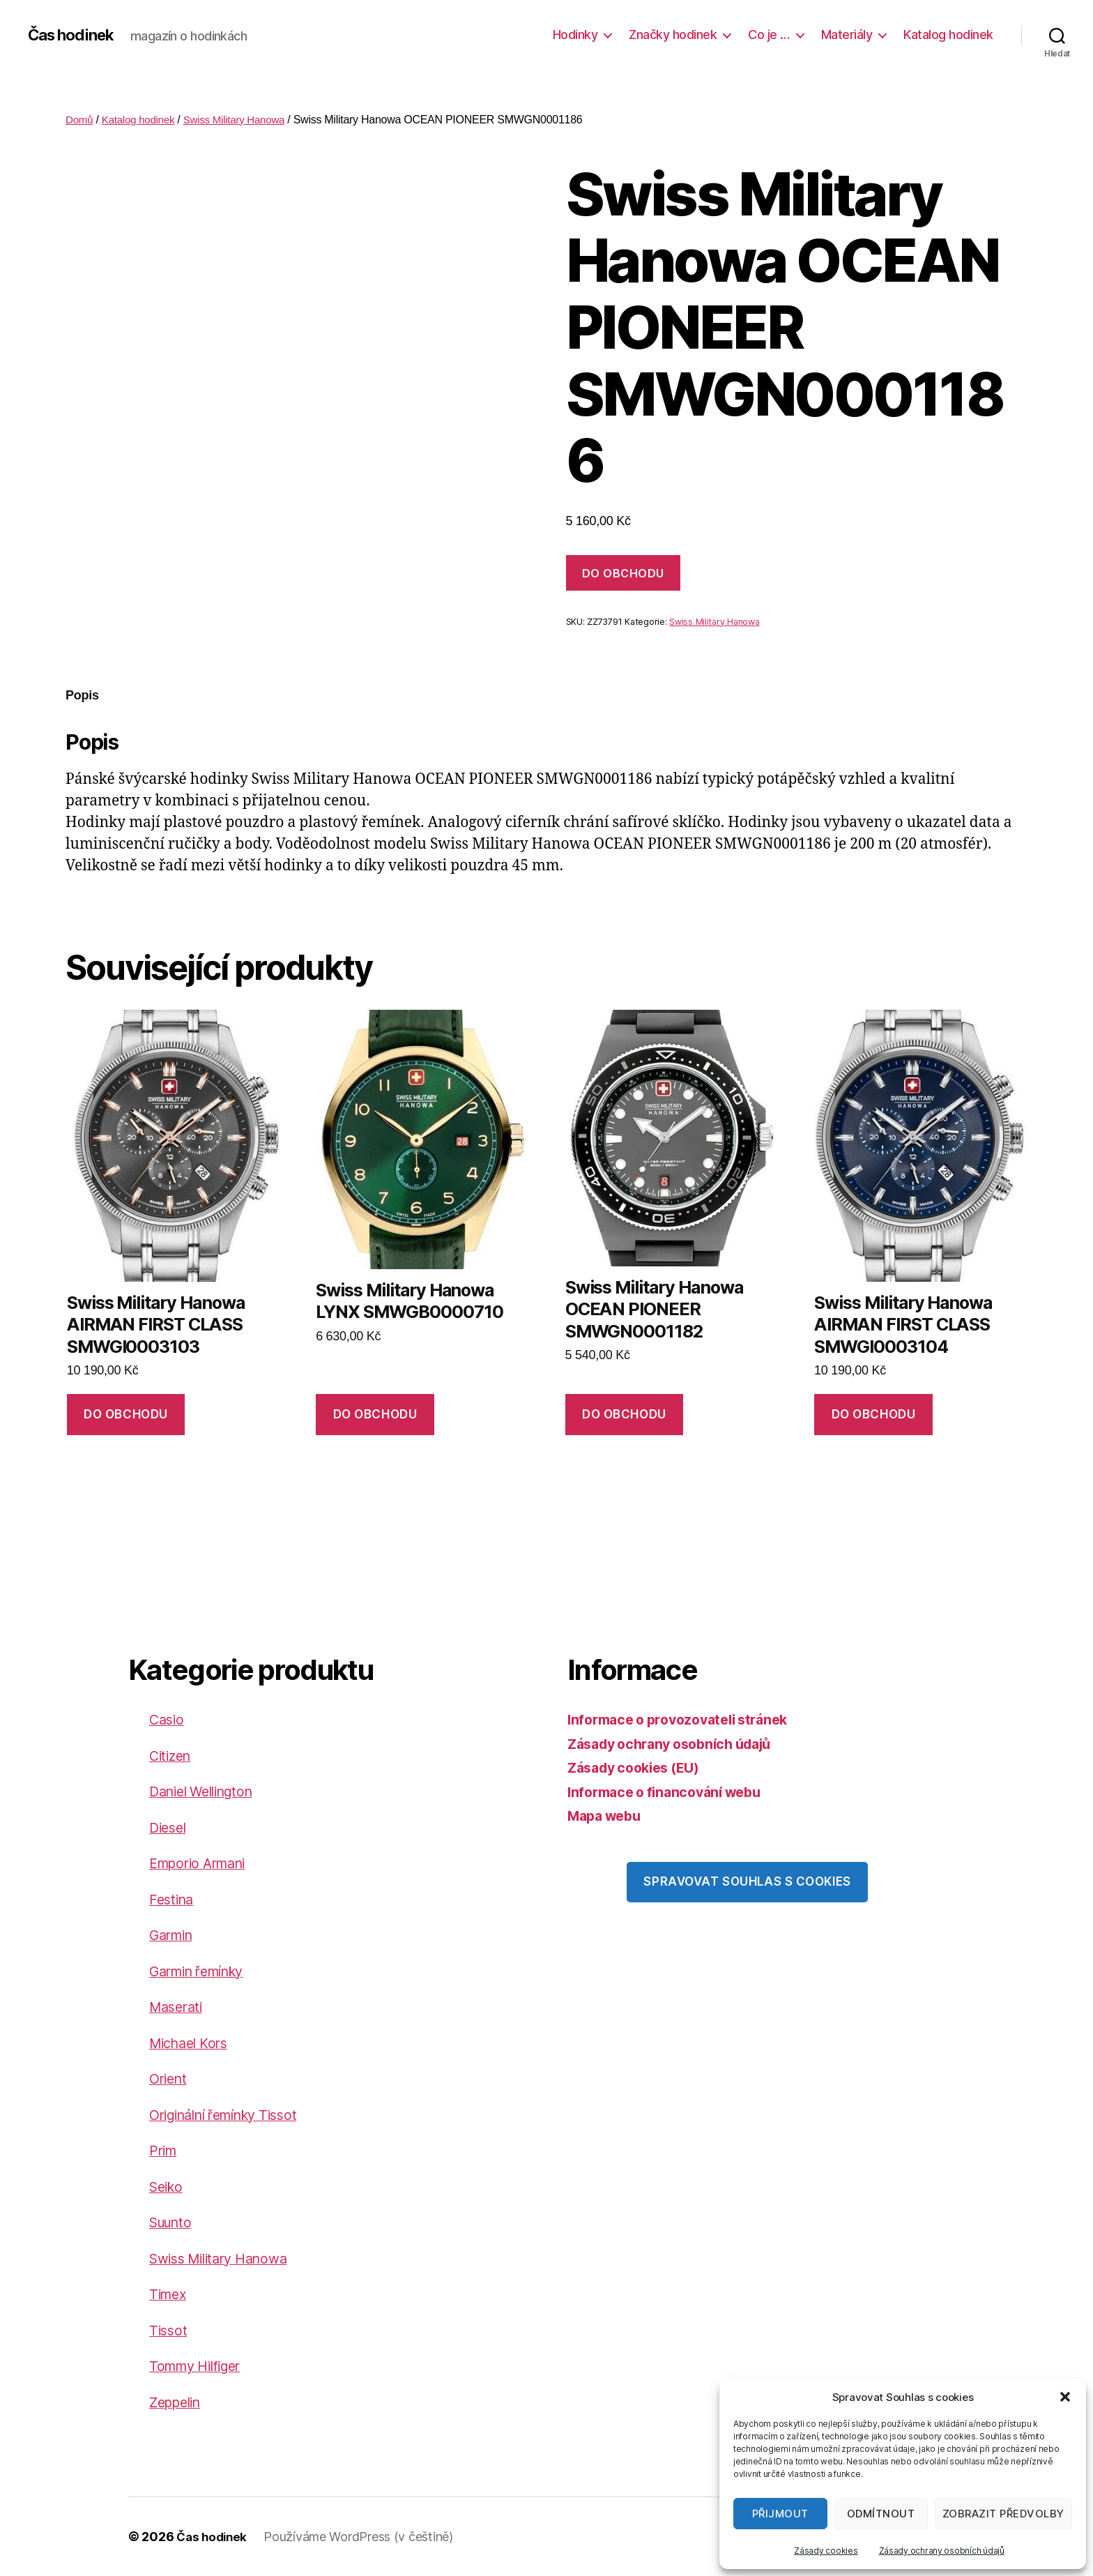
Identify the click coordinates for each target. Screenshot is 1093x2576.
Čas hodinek (74, 34)
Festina (173, 1899)
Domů (80, 120)
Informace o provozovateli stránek (686, 1719)
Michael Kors (192, 2043)
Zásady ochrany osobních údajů (941, 2550)
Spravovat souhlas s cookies (746, 1881)
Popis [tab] (82, 695)
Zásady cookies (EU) (639, 1767)
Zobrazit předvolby (1003, 2513)
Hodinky (575, 34)
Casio (168, 1719)
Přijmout (780, 2513)
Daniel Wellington (207, 1791)
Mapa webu (607, 1815)
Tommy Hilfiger (200, 2365)
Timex (169, 2294)
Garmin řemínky (203, 1971)
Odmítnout (881, 2513)
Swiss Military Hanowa (242, 120)
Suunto (173, 2222)
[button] (1065, 2397)
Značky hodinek (673, 34)
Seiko (168, 2186)
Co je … (769, 34)
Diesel (169, 1827)
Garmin (173, 1935)
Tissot (169, 2330)
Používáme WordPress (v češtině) (362, 2536)
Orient (169, 2078)
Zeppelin (178, 2402)
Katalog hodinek (948, 34)
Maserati (178, 2006)
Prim (164, 2150)
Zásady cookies (825, 2550)
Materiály (847, 34)
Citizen (172, 1755)
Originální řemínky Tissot (232, 2114)
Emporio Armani (203, 1863)
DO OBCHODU (623, 573)
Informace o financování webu (671, 1792)
